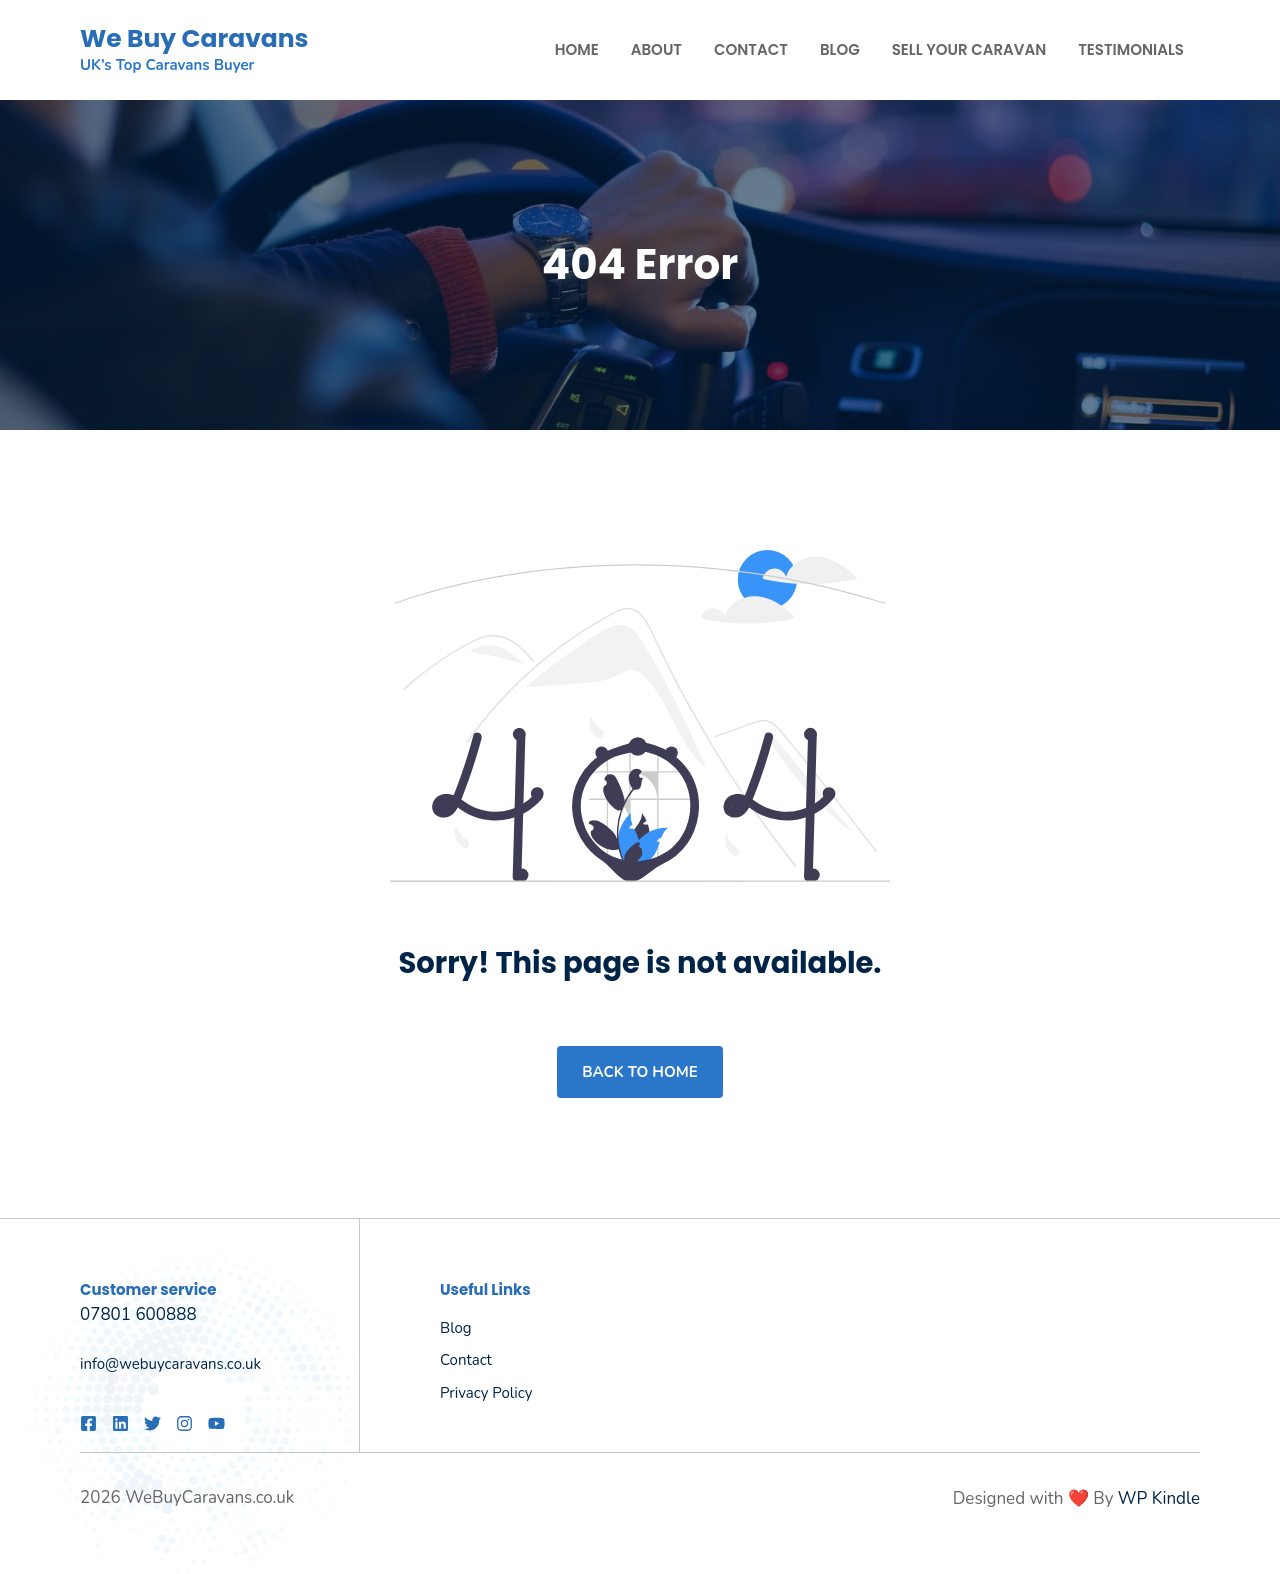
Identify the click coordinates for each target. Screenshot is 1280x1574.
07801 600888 (138, 1314)
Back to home (639, 1072)
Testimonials (1131, 49)
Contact (751, 49)
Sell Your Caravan (969, 49)
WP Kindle (1159, 1498)
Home (577, 49)
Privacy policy (486, 1393)
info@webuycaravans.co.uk (170, 1364)
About (656, 49)
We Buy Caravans (194, 38)
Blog (840, 49)
